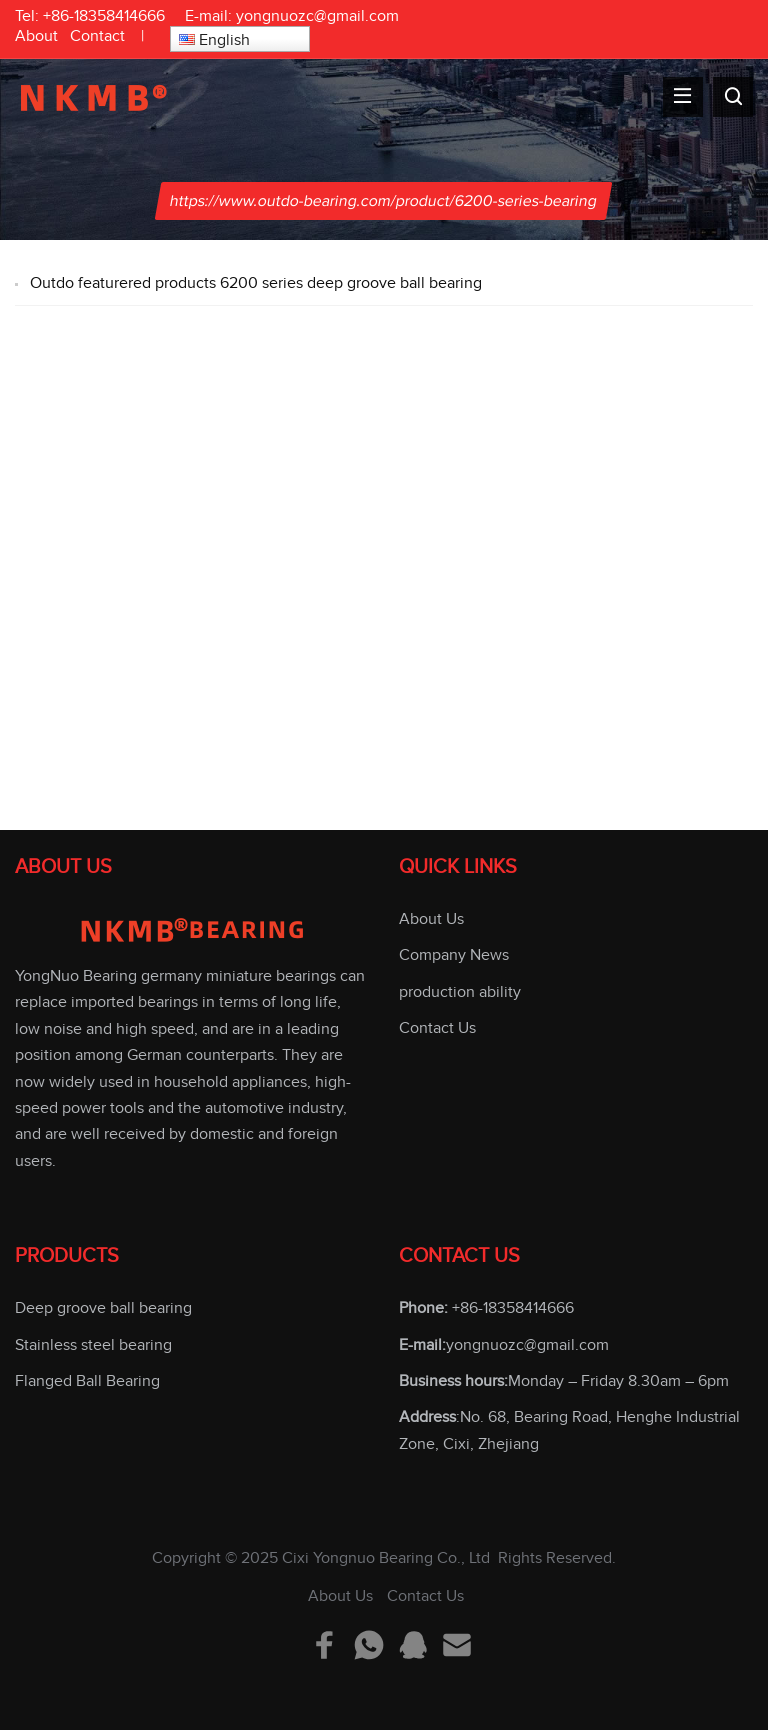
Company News (454, 955)
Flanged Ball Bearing (87, 1381)
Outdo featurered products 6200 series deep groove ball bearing (256, 283)
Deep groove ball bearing (103, 1308)
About (36, 36)
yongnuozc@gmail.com (317, 16)
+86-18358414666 (104, 16)
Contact (97, 36)
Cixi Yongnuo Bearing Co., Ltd (386, 1558)
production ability (460, 992)
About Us (431, 919)
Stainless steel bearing (93, 1345)
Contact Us (437, 1028)
